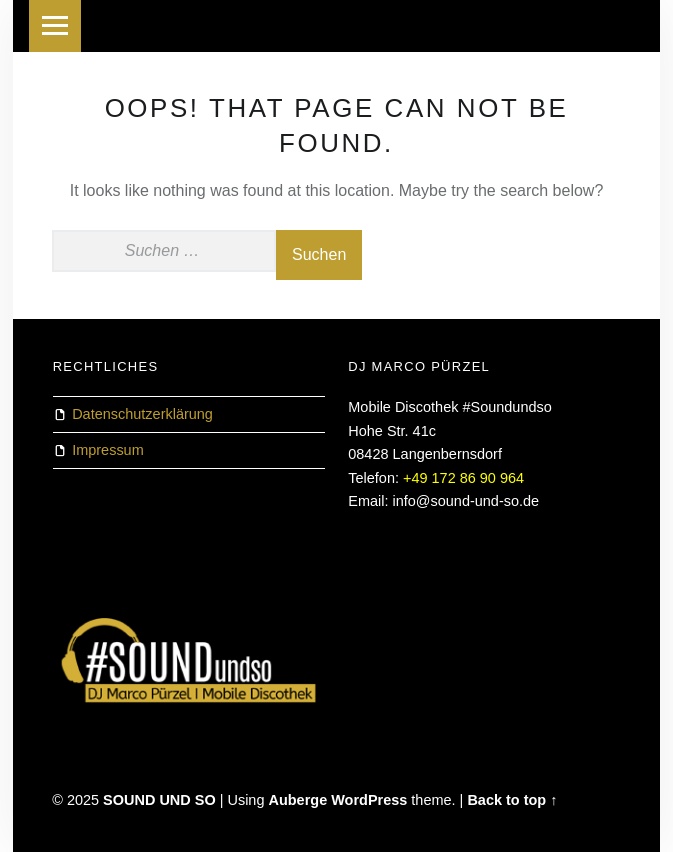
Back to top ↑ (512, 800)
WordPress (369, 800)
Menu (55, 26)
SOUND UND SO (159, 800)
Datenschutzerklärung (142, 414)
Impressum (108, 450)
